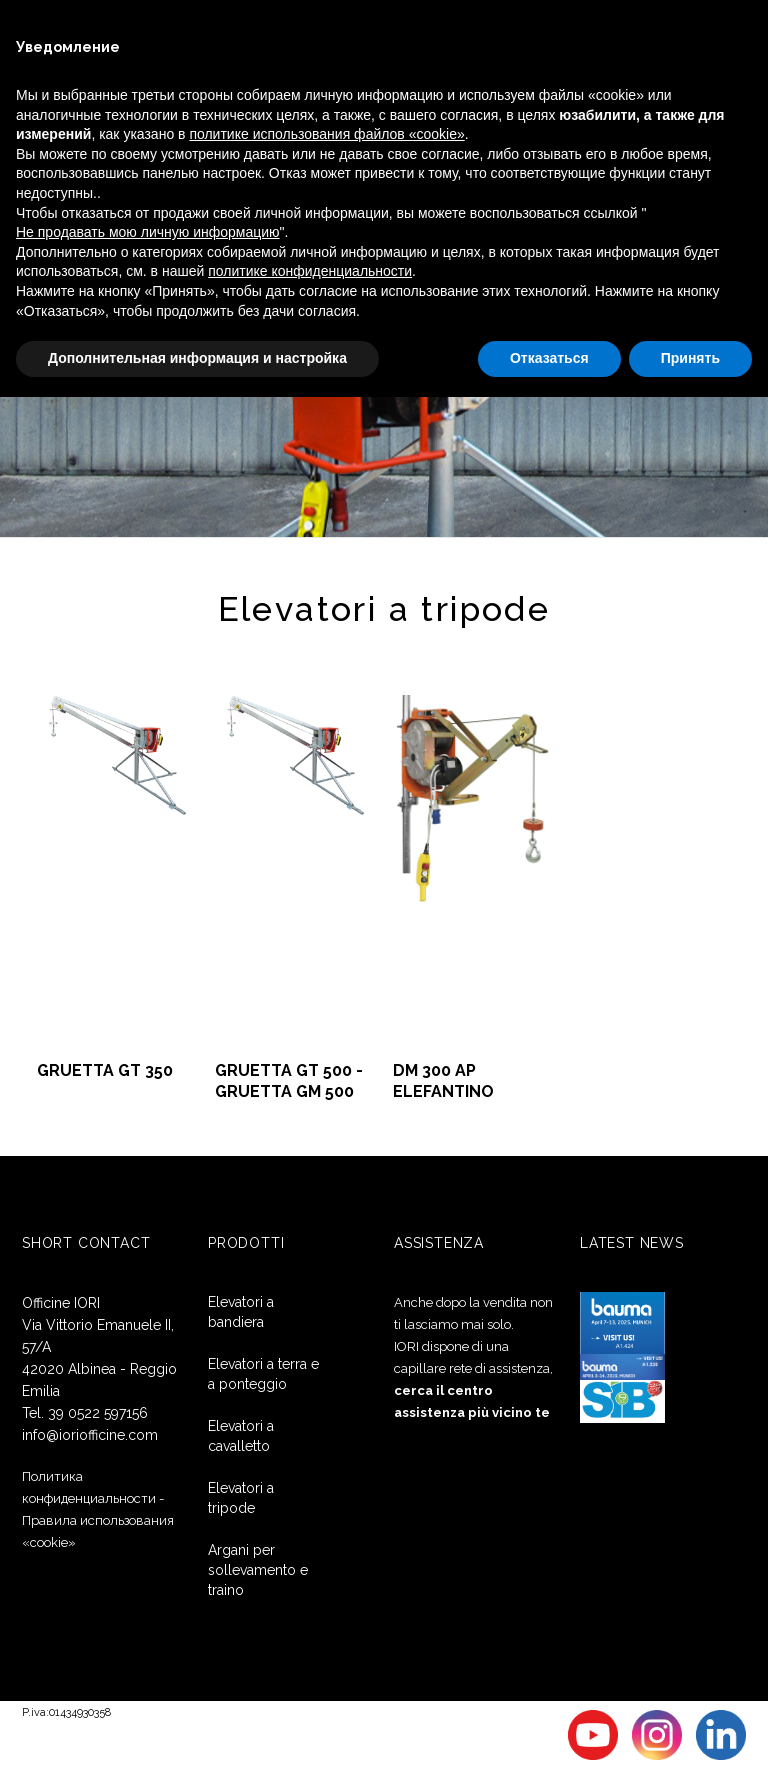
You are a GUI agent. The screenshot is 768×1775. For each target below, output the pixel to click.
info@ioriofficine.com (90, 1435)
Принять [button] (690, 358)
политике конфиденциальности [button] (310, 271)
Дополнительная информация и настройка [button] (197, 358)
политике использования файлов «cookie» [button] (326, 134)
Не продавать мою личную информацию (148, 232)
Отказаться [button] (549, 358)
